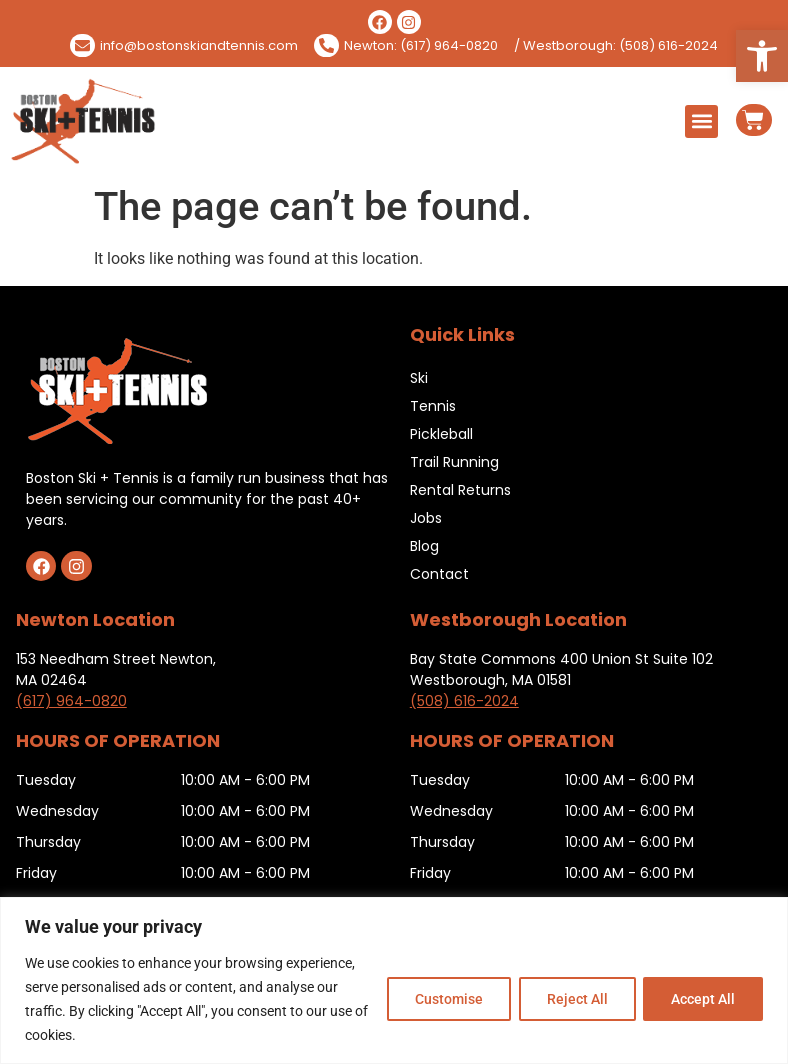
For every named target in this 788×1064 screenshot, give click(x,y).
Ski (419, 378)
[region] (394, 980)
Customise (443, 999)
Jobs (426, 518)
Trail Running (454, 462)
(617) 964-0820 (71, 701)
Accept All (702, 999)
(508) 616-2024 (464, 701)
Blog (424, 546)
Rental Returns (460, 490)
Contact (439, 574)
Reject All (573, 999)
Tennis (433, 406)
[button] (762, 56)
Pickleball (441, 434)
